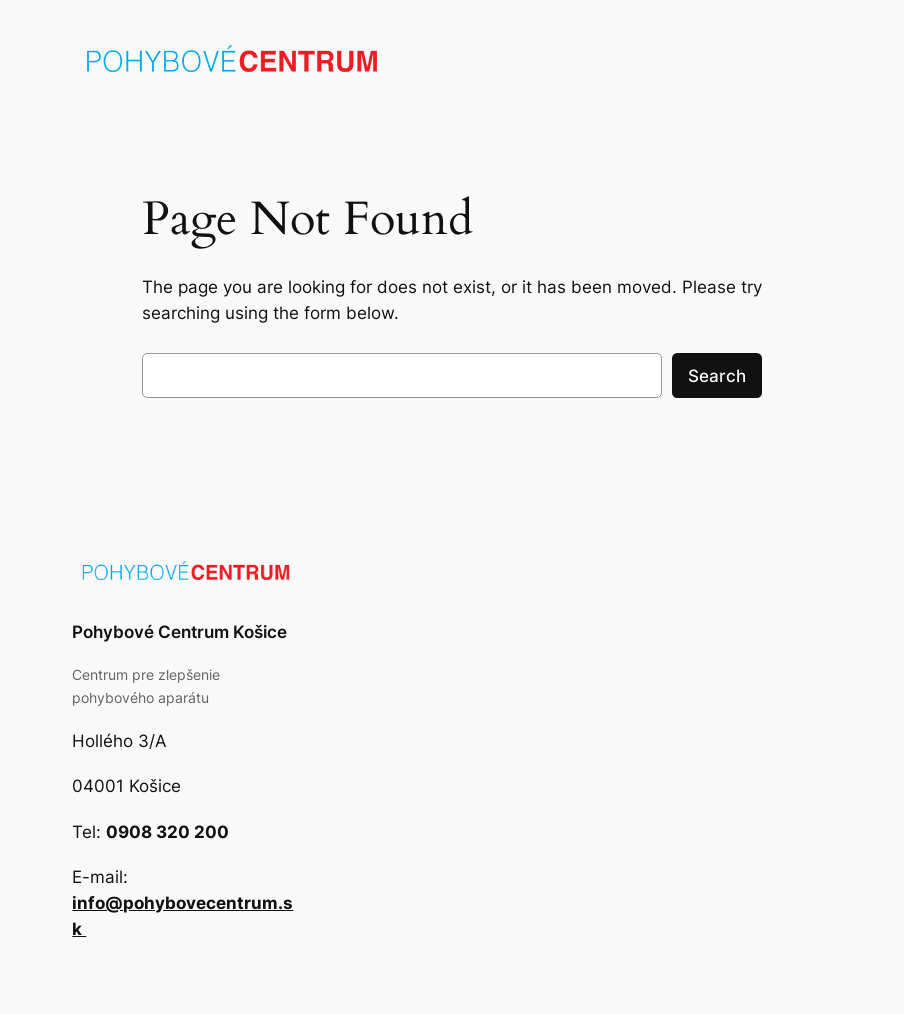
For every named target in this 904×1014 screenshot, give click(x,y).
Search (717, 376)
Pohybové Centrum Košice (179, 632)
